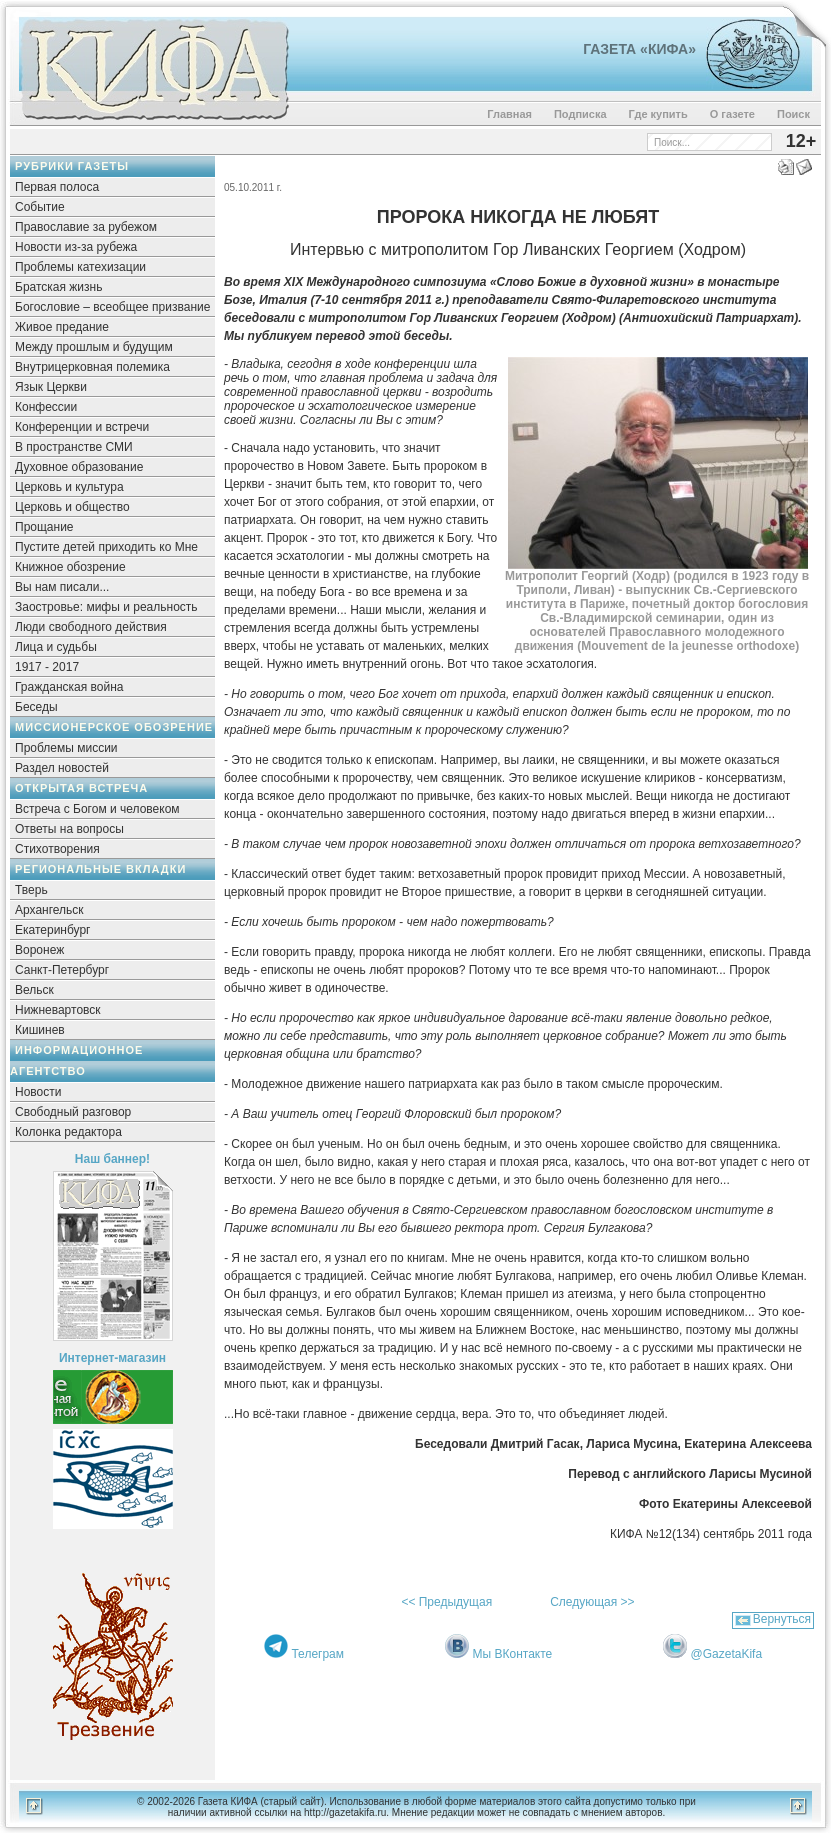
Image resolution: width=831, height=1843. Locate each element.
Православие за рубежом (86, 227)
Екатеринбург (53, 930)
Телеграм (317, 1654)
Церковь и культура (69, 487)
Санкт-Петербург (62, 970)
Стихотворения (57, 849)
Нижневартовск (58, 1010)
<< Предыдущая (446, 1602)
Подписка (580, 114)
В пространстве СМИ (74, 447)
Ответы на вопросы (69, 829)
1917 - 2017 (47, 667)
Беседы (36, 707)
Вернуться (782, 1619)
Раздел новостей (62, 768)
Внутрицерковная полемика (92, 367)
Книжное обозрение (70, 567)
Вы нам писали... (62, 587)
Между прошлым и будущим (94, 347)
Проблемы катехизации (80, 267)
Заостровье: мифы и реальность (106, 607)
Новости (38, 1092)
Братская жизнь (58, 287)
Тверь (31, 890)
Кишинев (40, 1030)
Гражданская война (69, 687)
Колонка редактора (68, 1132)
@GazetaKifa (727, 1654)
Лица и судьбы (56, 647)
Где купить (658, 114)
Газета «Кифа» (639, 49)
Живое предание (62, 327)
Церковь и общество (72, 507)
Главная (509, 114)
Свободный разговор (73, 1112)
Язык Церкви (51, 387)
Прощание (44, 527)
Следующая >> (592, 1602)
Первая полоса (57, 187)
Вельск (34, 990)
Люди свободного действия (91, 627)
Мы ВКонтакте (513, 1654)
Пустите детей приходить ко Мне (106, 547)
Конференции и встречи (82, 427)
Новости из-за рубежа (76, 247)
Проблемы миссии (66, 748)
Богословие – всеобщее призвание (112, 307)
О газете (732, 114)
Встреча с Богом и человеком (97, 809)
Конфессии (46, 407)
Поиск (793, 114)
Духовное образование (79, 467)
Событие (40, 207)
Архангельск (49, 910)
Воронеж (39, 950)
